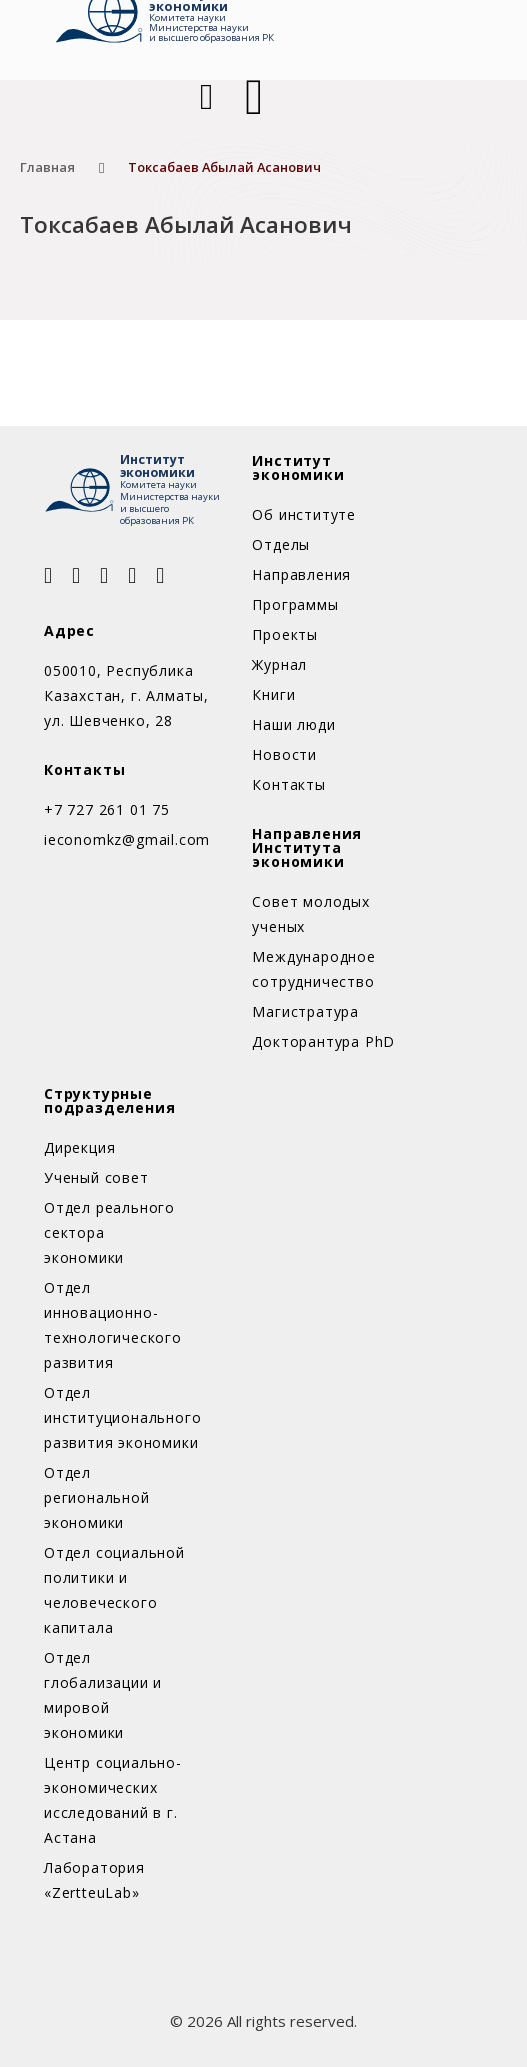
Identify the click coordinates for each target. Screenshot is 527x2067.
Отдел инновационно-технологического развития (113, 1325)
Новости (284, 754)
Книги (273, 694)
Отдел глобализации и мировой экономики (103, 1695)
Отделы (281, 544)
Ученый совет (96, 1177)
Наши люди (293, 724)
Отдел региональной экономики (97, 1497)
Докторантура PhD (323, 1041)
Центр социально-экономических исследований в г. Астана (113, 1800)
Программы (295, 604)
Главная (47, 167)
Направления (301, 574)
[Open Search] (204, 97)
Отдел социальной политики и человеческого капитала (114, 1590)
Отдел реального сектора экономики (109, 1232)
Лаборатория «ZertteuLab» (94, 1880)
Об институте (304, 514)
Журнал (279, 664)
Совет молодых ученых (310, 914)
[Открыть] (254, 97)
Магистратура (305, 1011)
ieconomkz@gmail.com (127, 839)
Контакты (288, 784)
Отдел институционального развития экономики (116, 1417)
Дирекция (79, 1147)
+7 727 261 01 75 (107, 809)
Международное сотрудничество (313, 969)
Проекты (285, 634)
